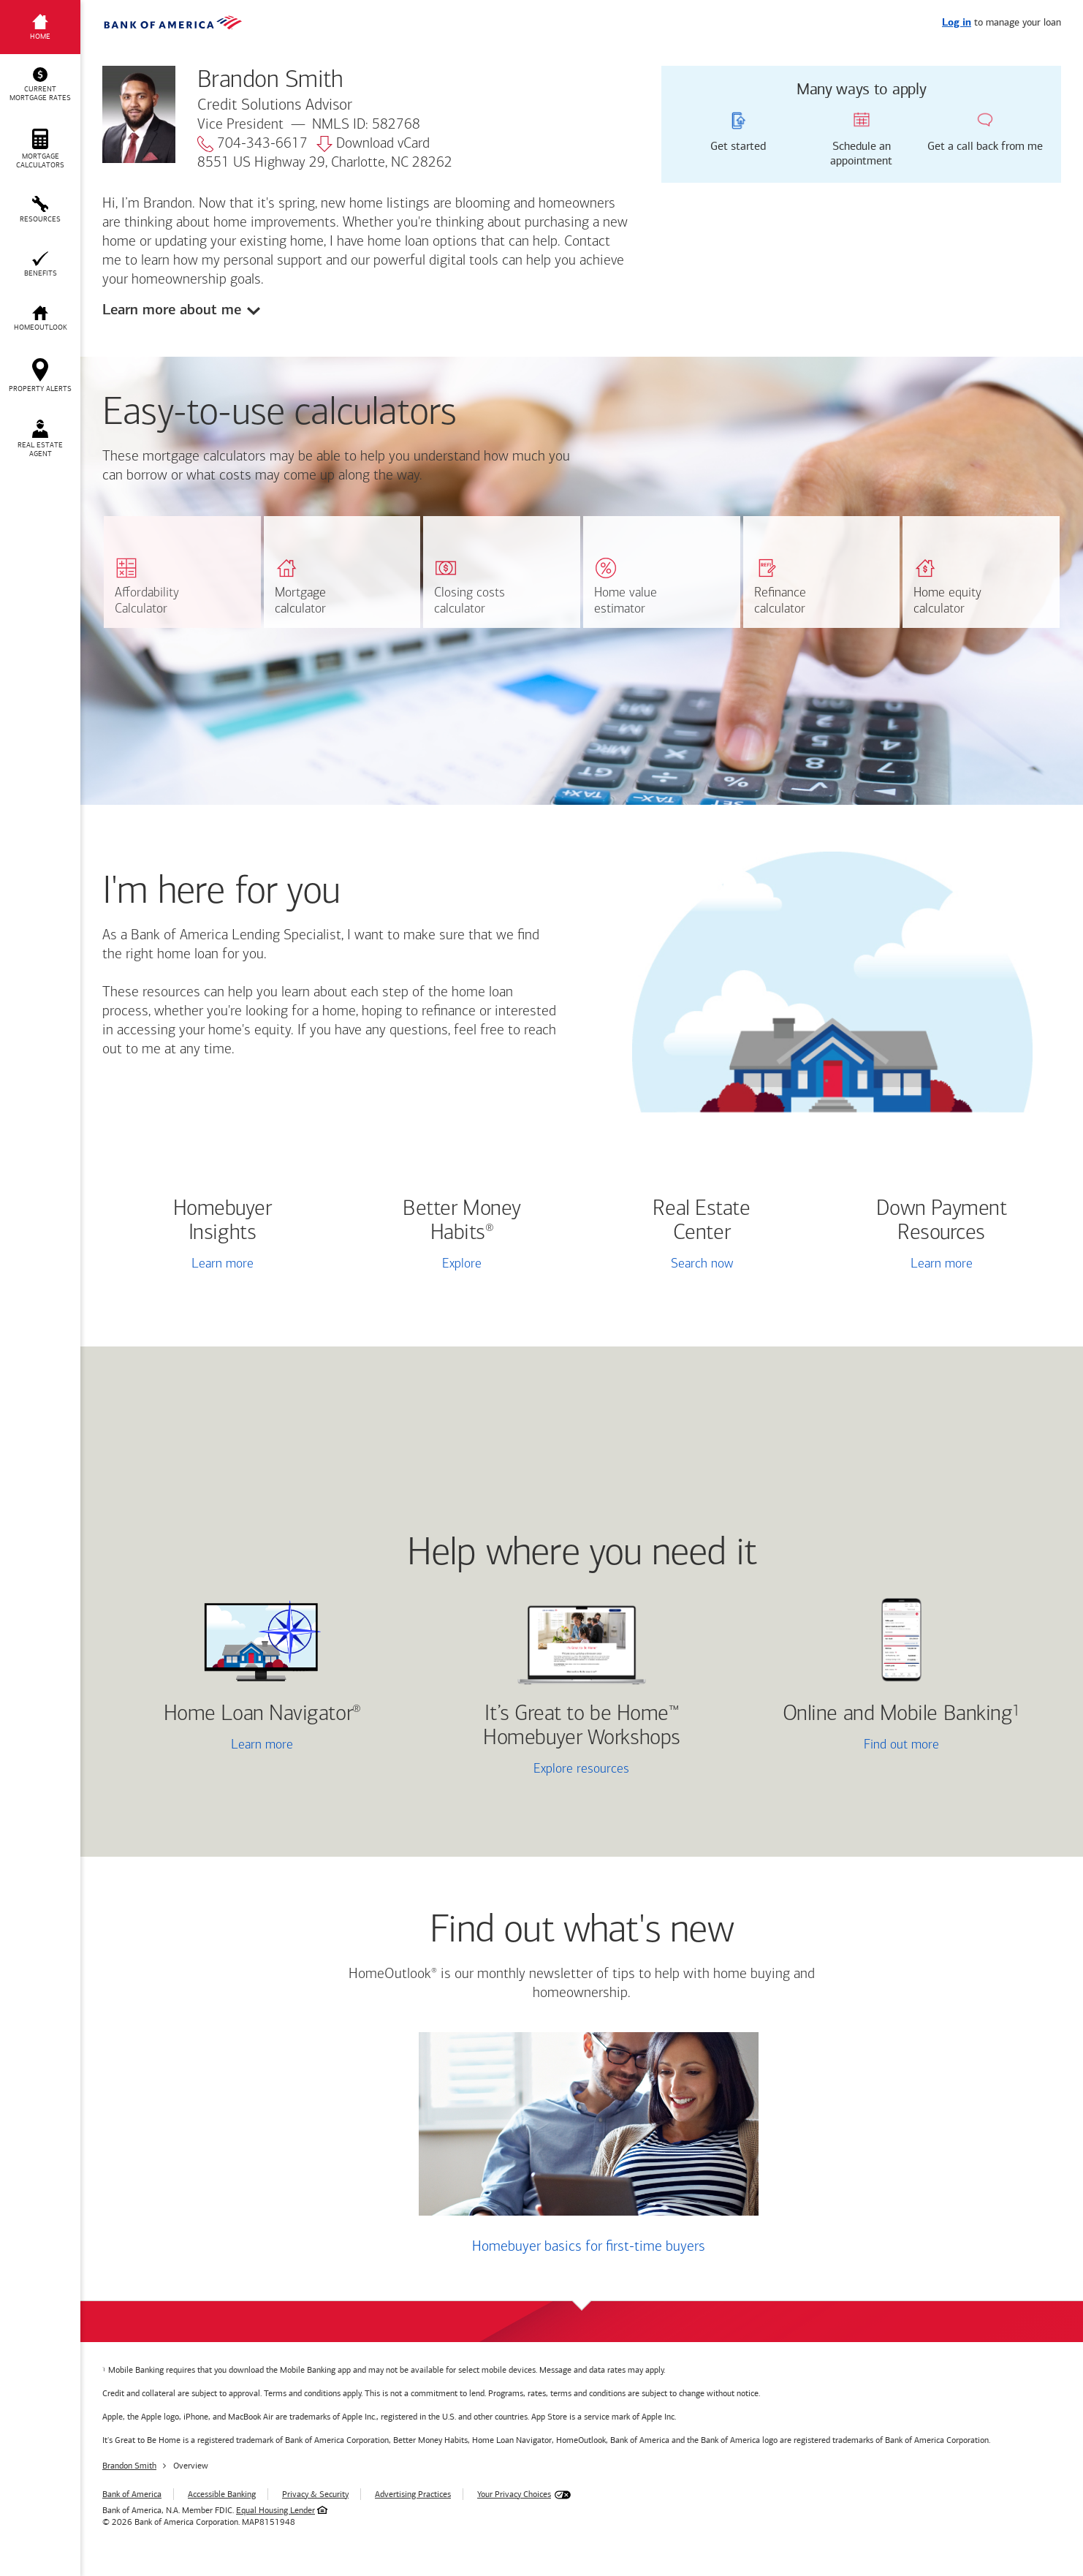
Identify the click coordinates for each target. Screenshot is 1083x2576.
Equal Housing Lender (275, 2510)
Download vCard (373, 144)
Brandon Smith (129, 2466)
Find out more (846, 1746)
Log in (956, 23)
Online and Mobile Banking (898, 1714)
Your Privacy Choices (514, 2494)
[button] (40, 84)
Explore (462, 1264)
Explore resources (581, 1769)
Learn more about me (171, 309)
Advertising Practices (413, 2494)
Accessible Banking (222, 2494)
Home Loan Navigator (262, 1714)
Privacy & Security (315, 2494)
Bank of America (132, 2494)
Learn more (222, 1264)
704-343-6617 (252, 144)
